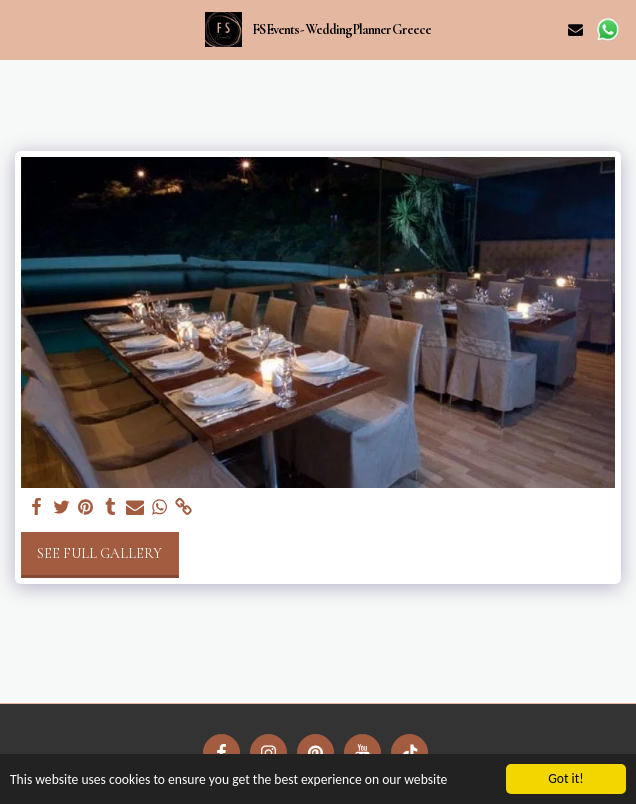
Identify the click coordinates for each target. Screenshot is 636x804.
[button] (22, 29)
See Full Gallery (99, 553)
